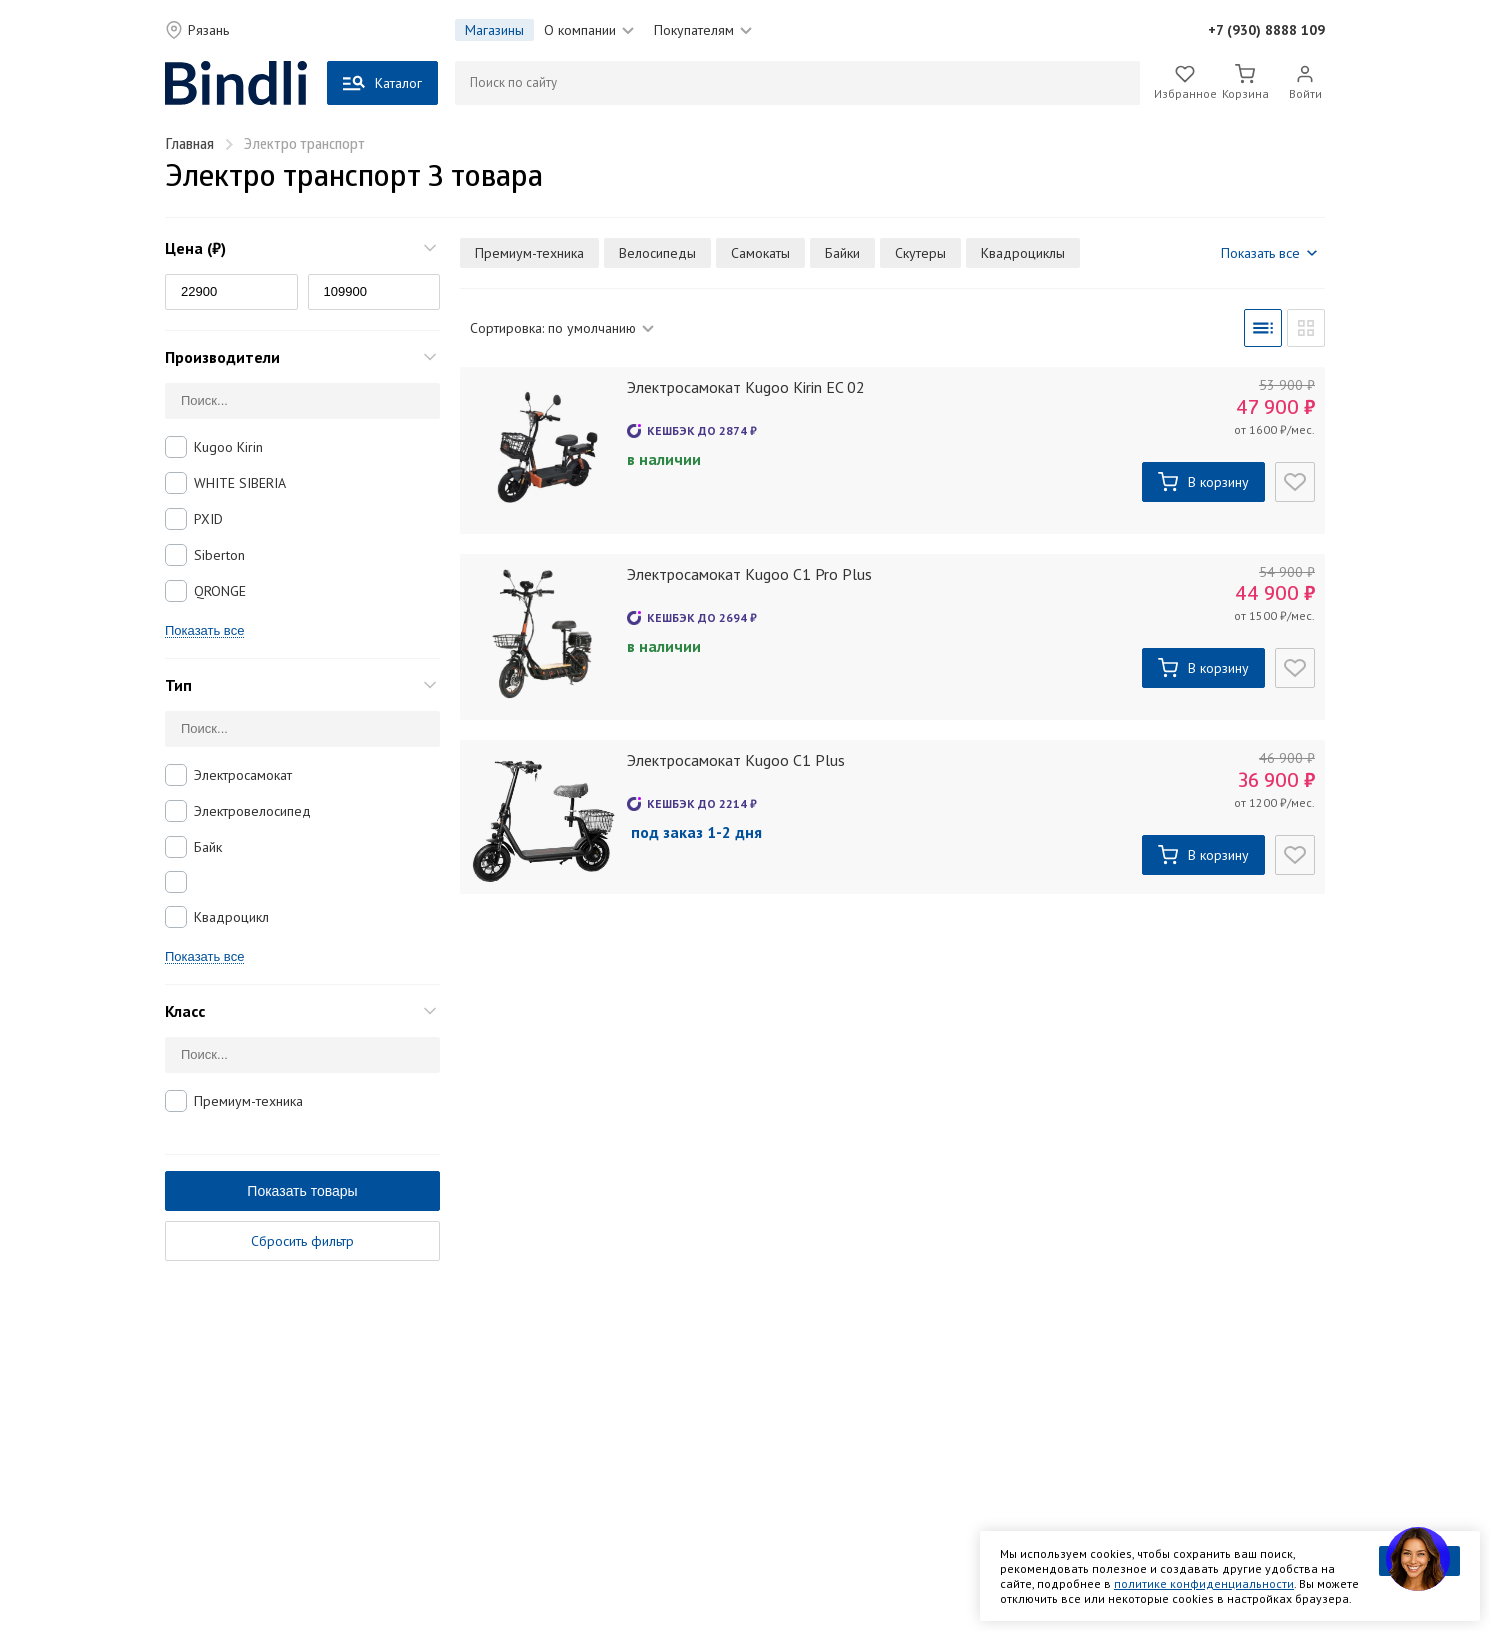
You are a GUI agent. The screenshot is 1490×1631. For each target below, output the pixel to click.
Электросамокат (243, 775)
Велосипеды (657, 253)
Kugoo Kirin (228, 447)
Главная (189, 145)
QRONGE (220, 591)
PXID (208, 519)
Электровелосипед (252, 811)
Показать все (204, 631)
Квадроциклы (1023, 253)
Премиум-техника (248, 1101)
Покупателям (703, 30)
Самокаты (760, 253)
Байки (842, 253)
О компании (589, 30)
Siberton (219, 555)
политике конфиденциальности (1204, 1583)
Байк (208, 847)
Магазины (494, 30)
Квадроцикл (231, 917)
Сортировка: (562, 328)
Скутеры (920, 253)
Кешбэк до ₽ (702, 430)
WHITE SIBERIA (240, 483)
